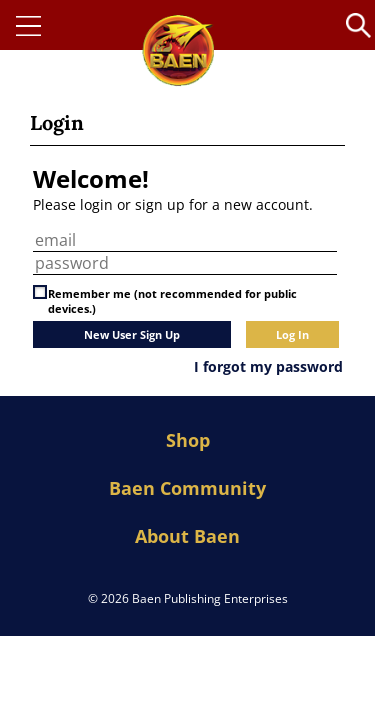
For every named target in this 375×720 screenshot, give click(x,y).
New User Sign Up (132, 334)
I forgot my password (268, 366)
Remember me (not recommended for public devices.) (172, 301)
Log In (292, 334)
